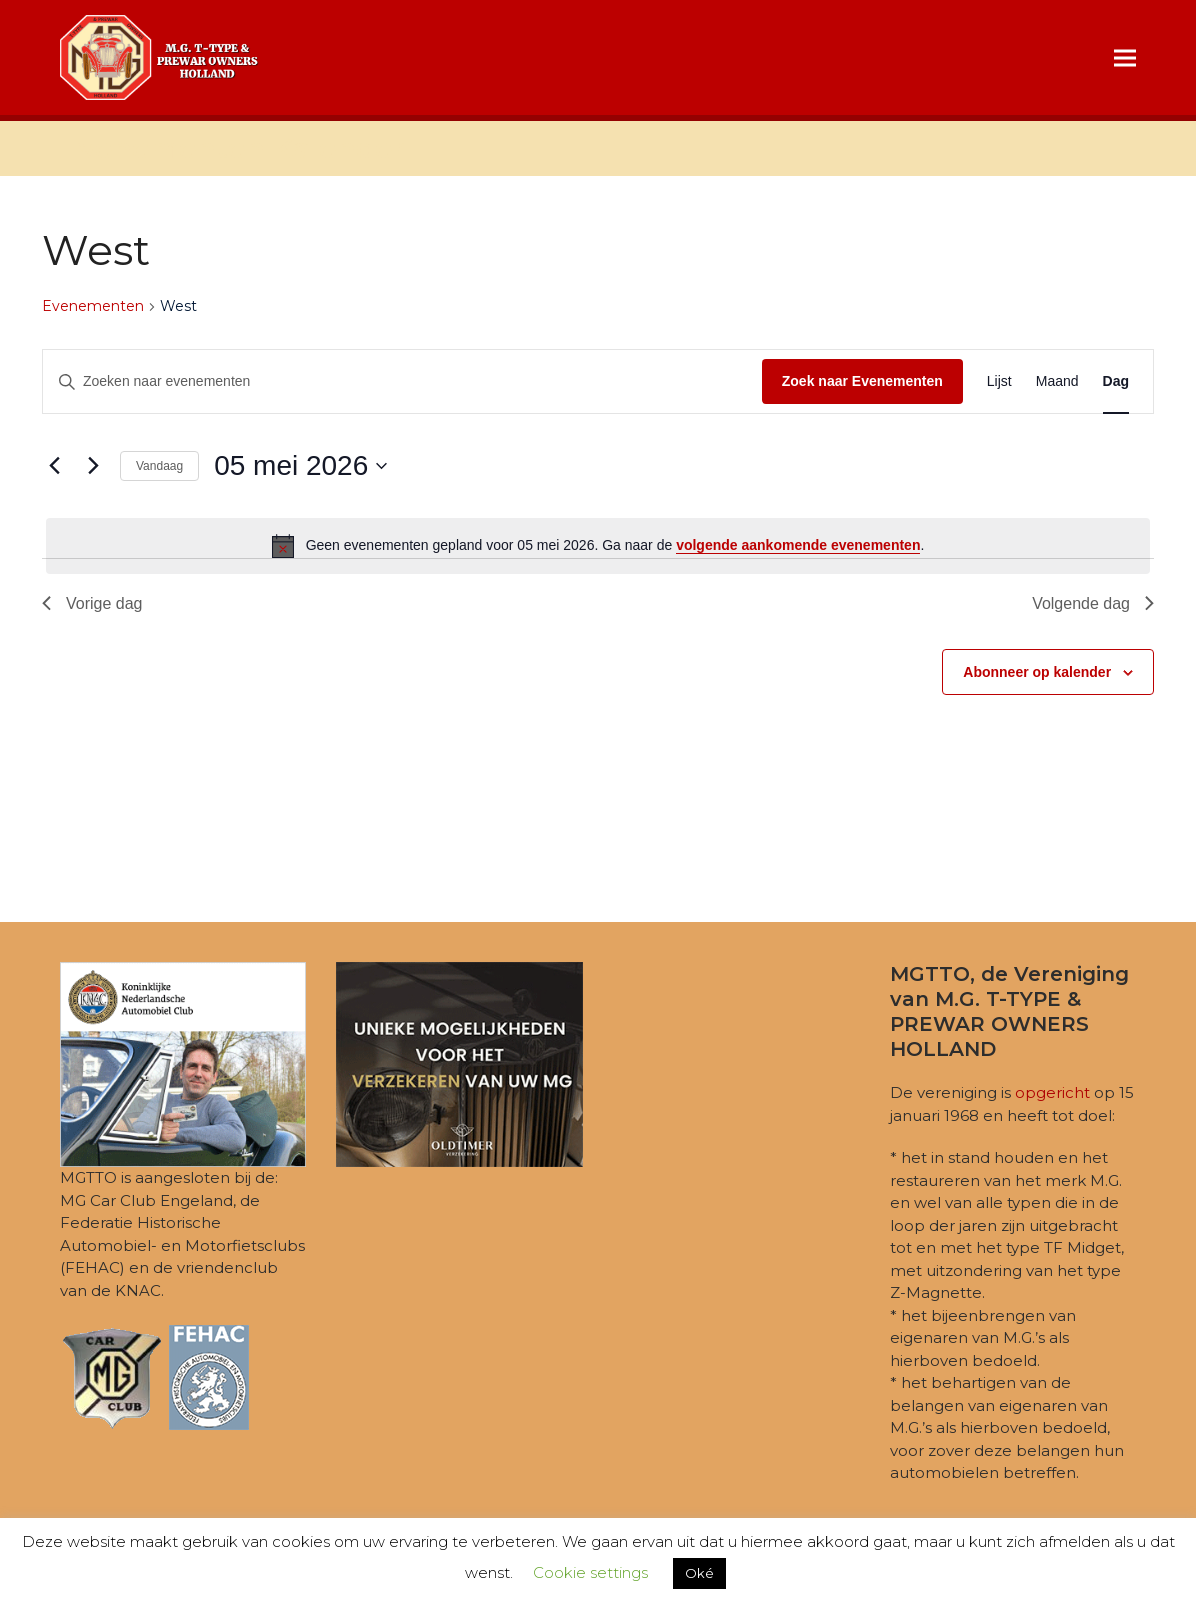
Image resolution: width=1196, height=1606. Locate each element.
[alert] (598, 546)
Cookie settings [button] (590, 1572)
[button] (1125, 57)
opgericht (1052, 1092)
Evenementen (93, 306)
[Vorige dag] (54, 466)
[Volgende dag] (93, 466)
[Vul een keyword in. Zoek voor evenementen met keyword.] (402, 381)
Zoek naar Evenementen (862, 381)
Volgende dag (1093, 603)
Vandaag (159, 466)
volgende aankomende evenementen (798, 545)
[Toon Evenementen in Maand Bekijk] (1057, 381)
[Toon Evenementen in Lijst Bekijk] (999, 381)
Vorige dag (92, 603)
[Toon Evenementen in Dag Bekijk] (1116, 381)
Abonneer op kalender (1037, 672)
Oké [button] (699, 1573)
